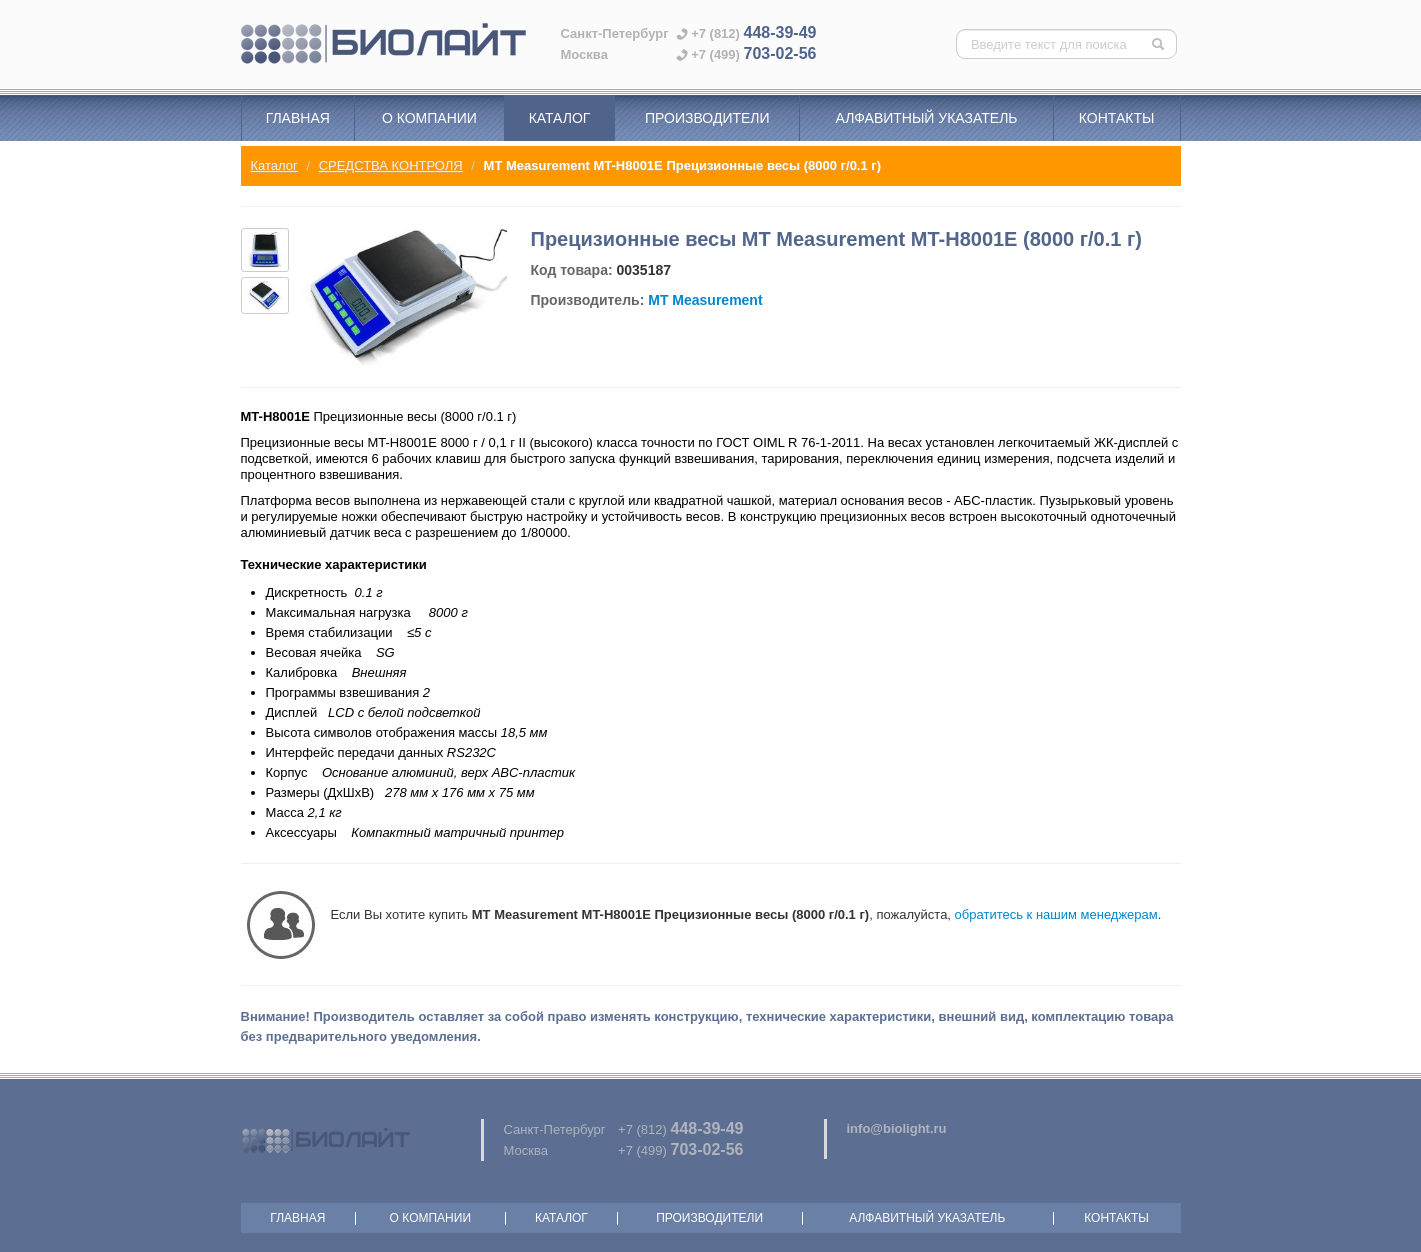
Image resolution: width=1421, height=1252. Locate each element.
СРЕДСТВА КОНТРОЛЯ (391, 165)
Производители (707, 118)
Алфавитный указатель (927, 118)
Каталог (560, 118)
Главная (298, 118)
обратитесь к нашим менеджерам (1056, 914)
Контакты (1117, 118)
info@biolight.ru (897, 1128)
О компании (429, 118)
